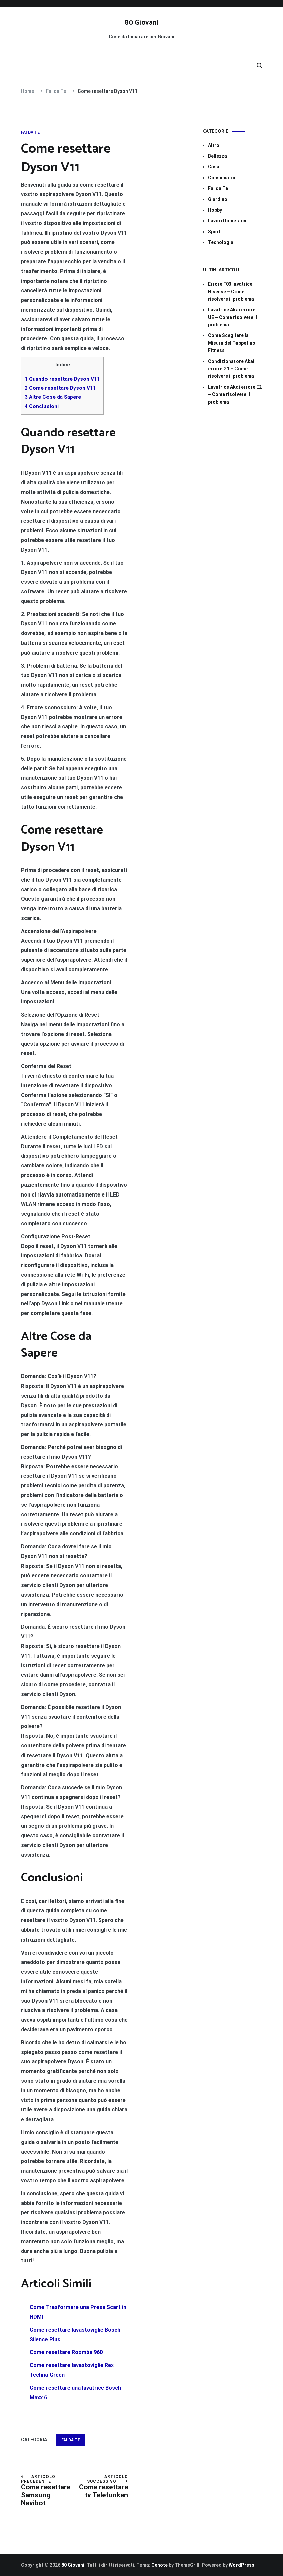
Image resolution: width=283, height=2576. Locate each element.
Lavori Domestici (227, 220)
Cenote (159, 2565)
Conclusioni (42, 406)
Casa (213, 166)
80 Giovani (141, 22)
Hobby (215, 210)
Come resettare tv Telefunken (101, 2486)
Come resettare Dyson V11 (60, 388)
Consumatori (223, 177)
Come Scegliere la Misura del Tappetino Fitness (231, 343)
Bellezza (217, 156)
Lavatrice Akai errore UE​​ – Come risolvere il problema (232, 317)
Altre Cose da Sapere (53, 397)
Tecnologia (220, 242)
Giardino (217, 199)
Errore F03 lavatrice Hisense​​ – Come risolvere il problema (231, 291)
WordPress (241, 2565)
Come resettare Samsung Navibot (48, 2490)
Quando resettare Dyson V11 (62, 379)
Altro (213, 145)
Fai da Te (30, 132)
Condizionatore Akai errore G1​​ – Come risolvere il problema (231, 369)
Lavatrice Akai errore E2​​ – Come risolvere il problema (235, 394)
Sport (214, 231)
